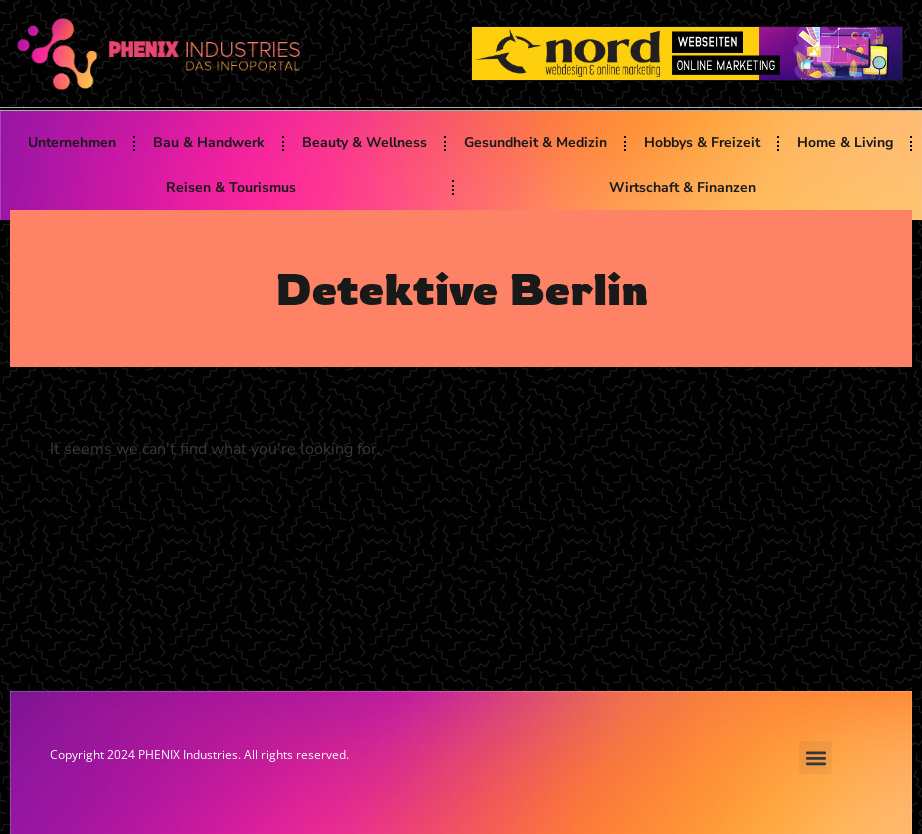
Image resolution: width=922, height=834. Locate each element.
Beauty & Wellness (364, 142)
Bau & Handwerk (209, 142)
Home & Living (845, 142)
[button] (815, 757)
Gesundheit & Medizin (535, 142)
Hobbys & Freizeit (702, 142)
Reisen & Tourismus (231, 187)
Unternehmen (72, 142)
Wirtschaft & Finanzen (682, 187)
